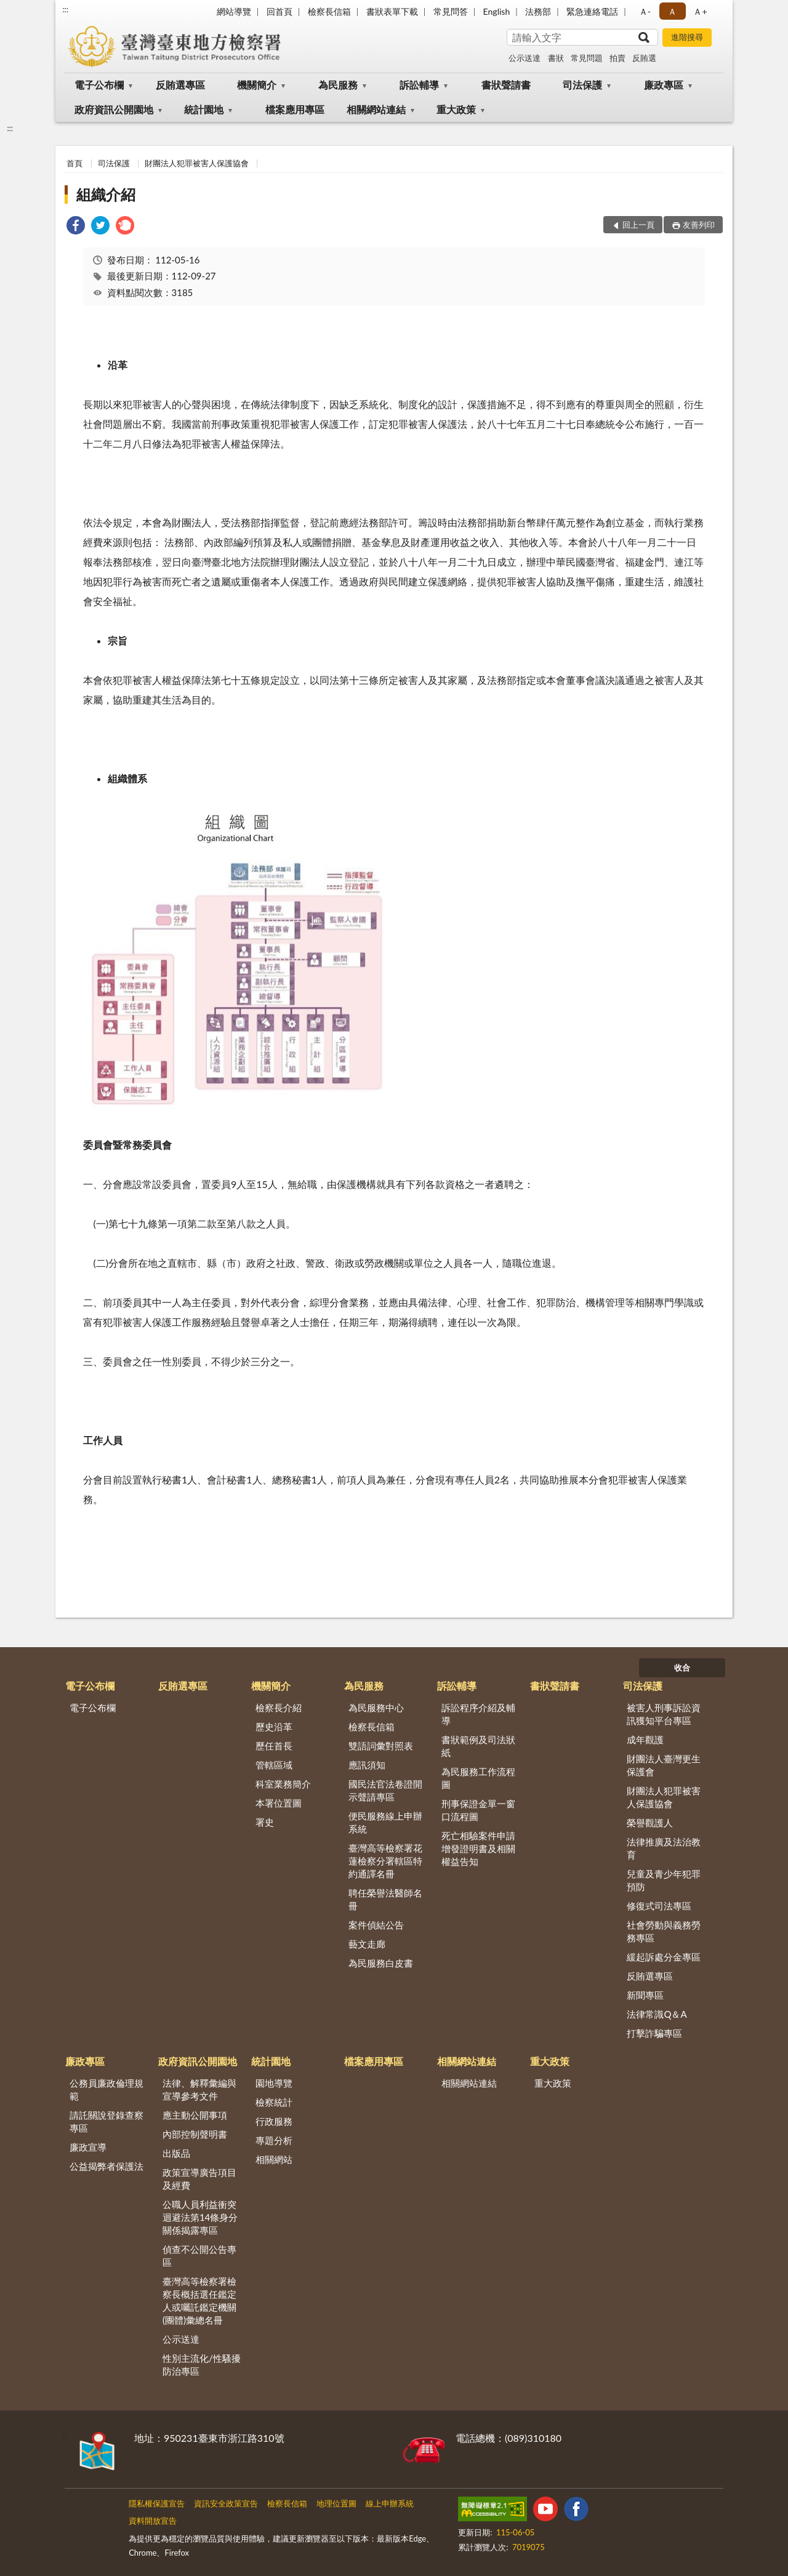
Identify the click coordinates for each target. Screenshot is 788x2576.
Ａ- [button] (645, 11)
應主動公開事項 (195, 2115)
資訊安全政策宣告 (226, 2503)
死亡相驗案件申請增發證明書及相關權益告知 (478, 1848)
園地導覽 (273, 2082)
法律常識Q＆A (656, 2014)
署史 (264, 1822)
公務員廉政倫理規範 (106, 2089)
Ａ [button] (672, 11)
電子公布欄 (99, 84)
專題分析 (273, 2140)
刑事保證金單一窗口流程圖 (478, 1810)
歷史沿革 (273, 1726)
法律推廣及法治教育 (664, 1848)
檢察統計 (273, 2102)
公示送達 (525, 58)
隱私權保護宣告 (157, 2503)
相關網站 (273, 2159)
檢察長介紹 (278, 1707)
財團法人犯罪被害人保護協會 (197, 163)
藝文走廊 (366, 1943)
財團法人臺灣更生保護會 (664, 1765)
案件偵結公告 (376, 1924)
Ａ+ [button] (700, 11)
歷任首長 (273, 1745)
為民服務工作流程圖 (478, 1778)
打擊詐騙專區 (654, 2033)
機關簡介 (256, 84)
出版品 (176, 2153)
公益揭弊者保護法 (106, 2166)
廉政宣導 (88, 2147)
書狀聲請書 (506, 84)
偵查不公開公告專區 (199, 2256)
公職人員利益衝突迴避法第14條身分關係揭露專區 (200, 2217)
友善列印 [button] (699, 225)
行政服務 (273, 2121)
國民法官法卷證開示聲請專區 (385, 1790)
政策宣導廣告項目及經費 (199, 2179)
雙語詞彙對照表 (380, 1745)
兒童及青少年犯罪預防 (664, 1880)
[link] (75, 227)
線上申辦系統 (390, 2503)
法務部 (538, 11)
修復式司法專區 (659, 1905)
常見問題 (587, 58)
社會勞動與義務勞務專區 (664, 1931)
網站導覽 (234, 11)
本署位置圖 (278, 1802)
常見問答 (450, 11)
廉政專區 (663, 84)
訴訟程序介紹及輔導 (478, 1714)
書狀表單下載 (392, 11)
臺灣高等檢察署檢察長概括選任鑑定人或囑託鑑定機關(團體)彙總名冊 (199, 2300)
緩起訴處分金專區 (664, 1956)
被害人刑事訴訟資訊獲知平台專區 (664, 1714)
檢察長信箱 (329, 11)
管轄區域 (273, 1764)
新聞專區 (645, 1994)
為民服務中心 (376, 1707)
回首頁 (279, 11)
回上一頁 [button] (638, 225)
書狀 (556, 58)
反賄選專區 (180, 84)
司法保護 (582, 84)
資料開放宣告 (153, 2521)
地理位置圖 (336, 2503)
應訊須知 (366, 1764)
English (496, 11)
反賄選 (644, 58)
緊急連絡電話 (592, 11)
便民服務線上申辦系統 (385, 1822)
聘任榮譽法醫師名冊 (385, 1899)
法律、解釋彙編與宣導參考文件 (199, 2089)
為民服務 (338, 84)
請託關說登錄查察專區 (106, 2121)
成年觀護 (645, 1739)
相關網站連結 (376, 109)
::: (65, 9)
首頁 (74, 163)
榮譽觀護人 (650, 1822)
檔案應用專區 (294, 109)
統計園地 (203, 109)
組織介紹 (105, 194)
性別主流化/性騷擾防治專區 (202, 2365)
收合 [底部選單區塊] (682, 1667)
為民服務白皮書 (380, 1962)
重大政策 (456, 109)
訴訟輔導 (419, 84)
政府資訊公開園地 (113, 109)
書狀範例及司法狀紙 (478, 1746)
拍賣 (617, 58)
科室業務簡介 (283, 1783)
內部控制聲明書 (195, 2134)
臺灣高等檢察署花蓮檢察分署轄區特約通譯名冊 (385, 1860)
